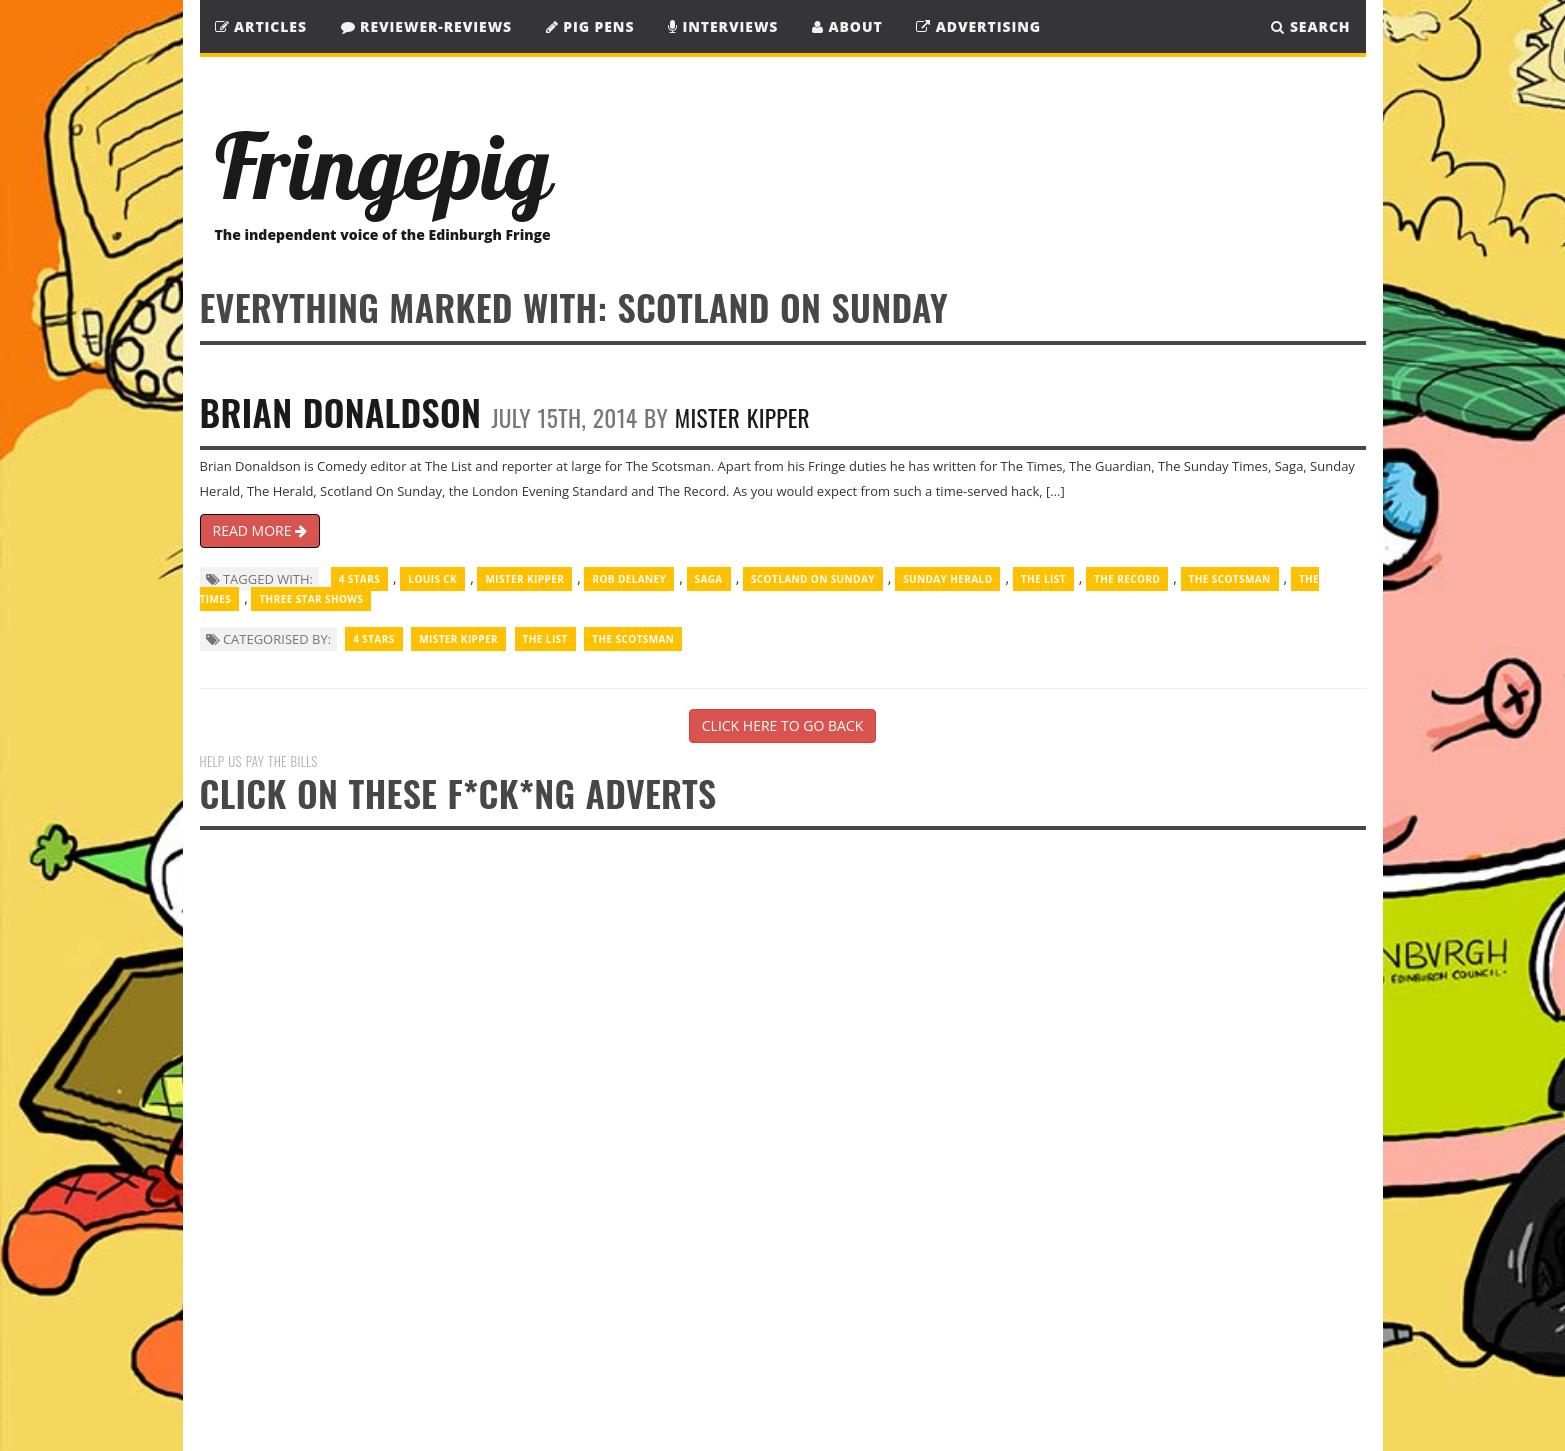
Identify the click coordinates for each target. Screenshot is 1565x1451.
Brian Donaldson (341, 411)
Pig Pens (590, 26)
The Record (1127, 579)
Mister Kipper (742, 417)
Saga (709, 579)
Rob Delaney (629, 579)
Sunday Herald (947, 579)
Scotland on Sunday (813, 579)
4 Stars (359, 579)
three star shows (311, 599)
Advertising (978, 26)
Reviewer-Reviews (427, 26)
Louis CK (432, 579)
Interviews (723, 26)
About (847, 26)
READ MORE (260, 530)
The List (1043, 579)
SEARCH (1310, 26)
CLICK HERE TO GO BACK (782, 725)
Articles (261, 26)
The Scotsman (1230, 579)
